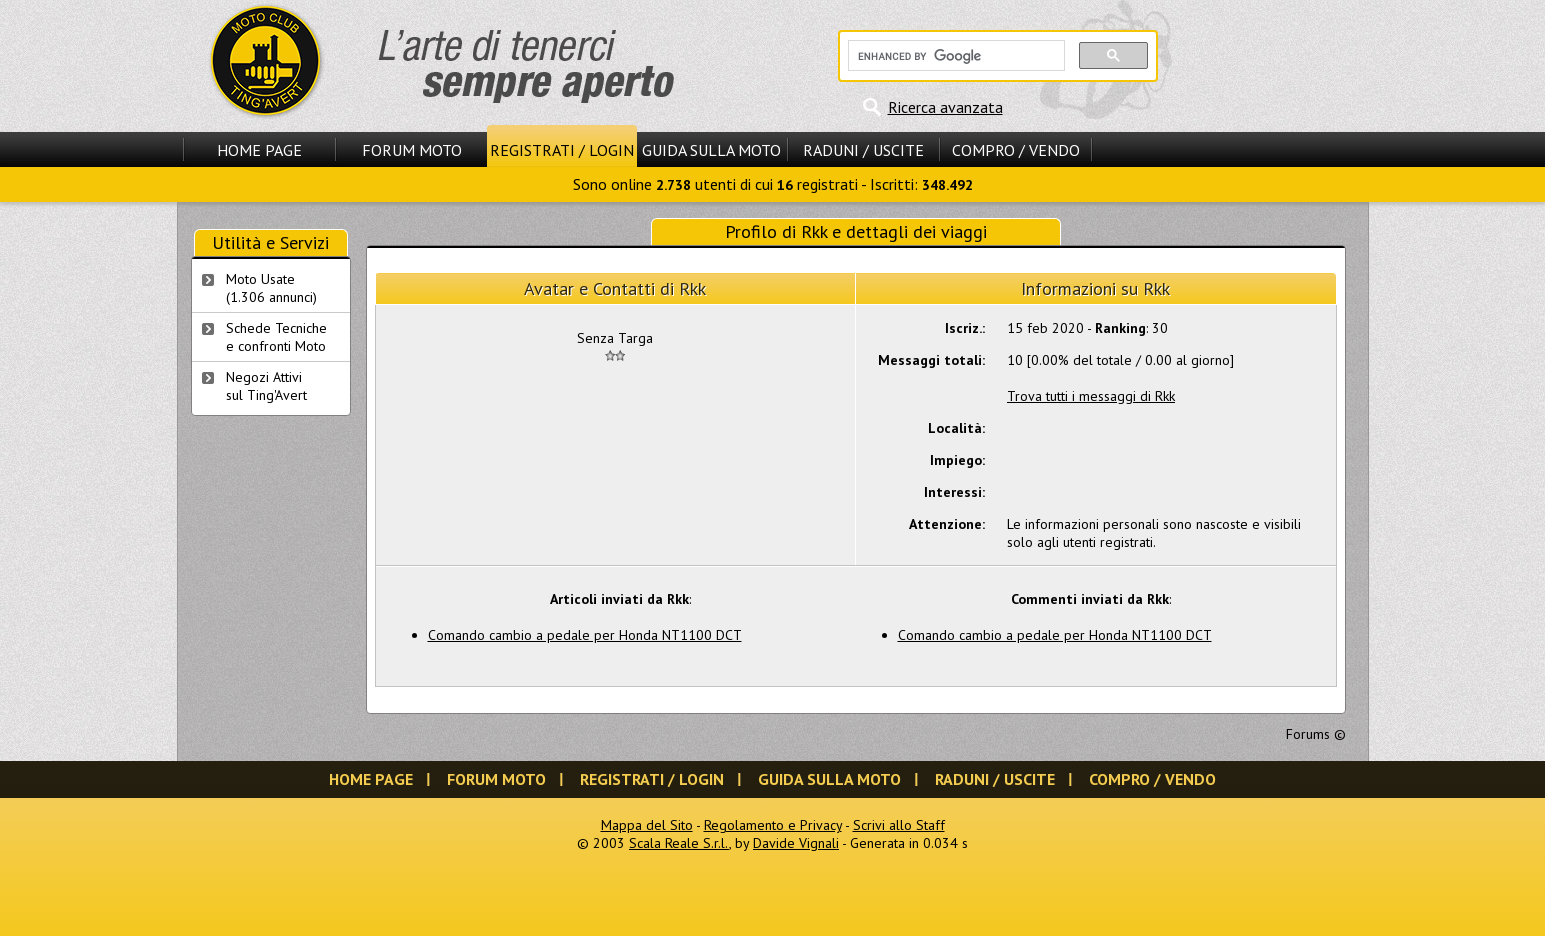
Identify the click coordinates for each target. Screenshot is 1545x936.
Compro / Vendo (1016, 150)
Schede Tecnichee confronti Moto (276, 337)
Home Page (259, 150)
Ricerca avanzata (945, 107)
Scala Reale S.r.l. (679, 843)
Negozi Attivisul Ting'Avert (266, 386)
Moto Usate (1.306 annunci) (271, 288)
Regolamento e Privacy (773, 825)
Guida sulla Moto (711, 150)
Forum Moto (412, 150)
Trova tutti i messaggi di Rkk (1091, 396)
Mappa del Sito (647, 825)
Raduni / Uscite (863, 150)
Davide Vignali (796, 843)
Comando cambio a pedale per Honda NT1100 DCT (585, 635)
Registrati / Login (562, 150)
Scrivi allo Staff (899, 825)
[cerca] (954, 56)
